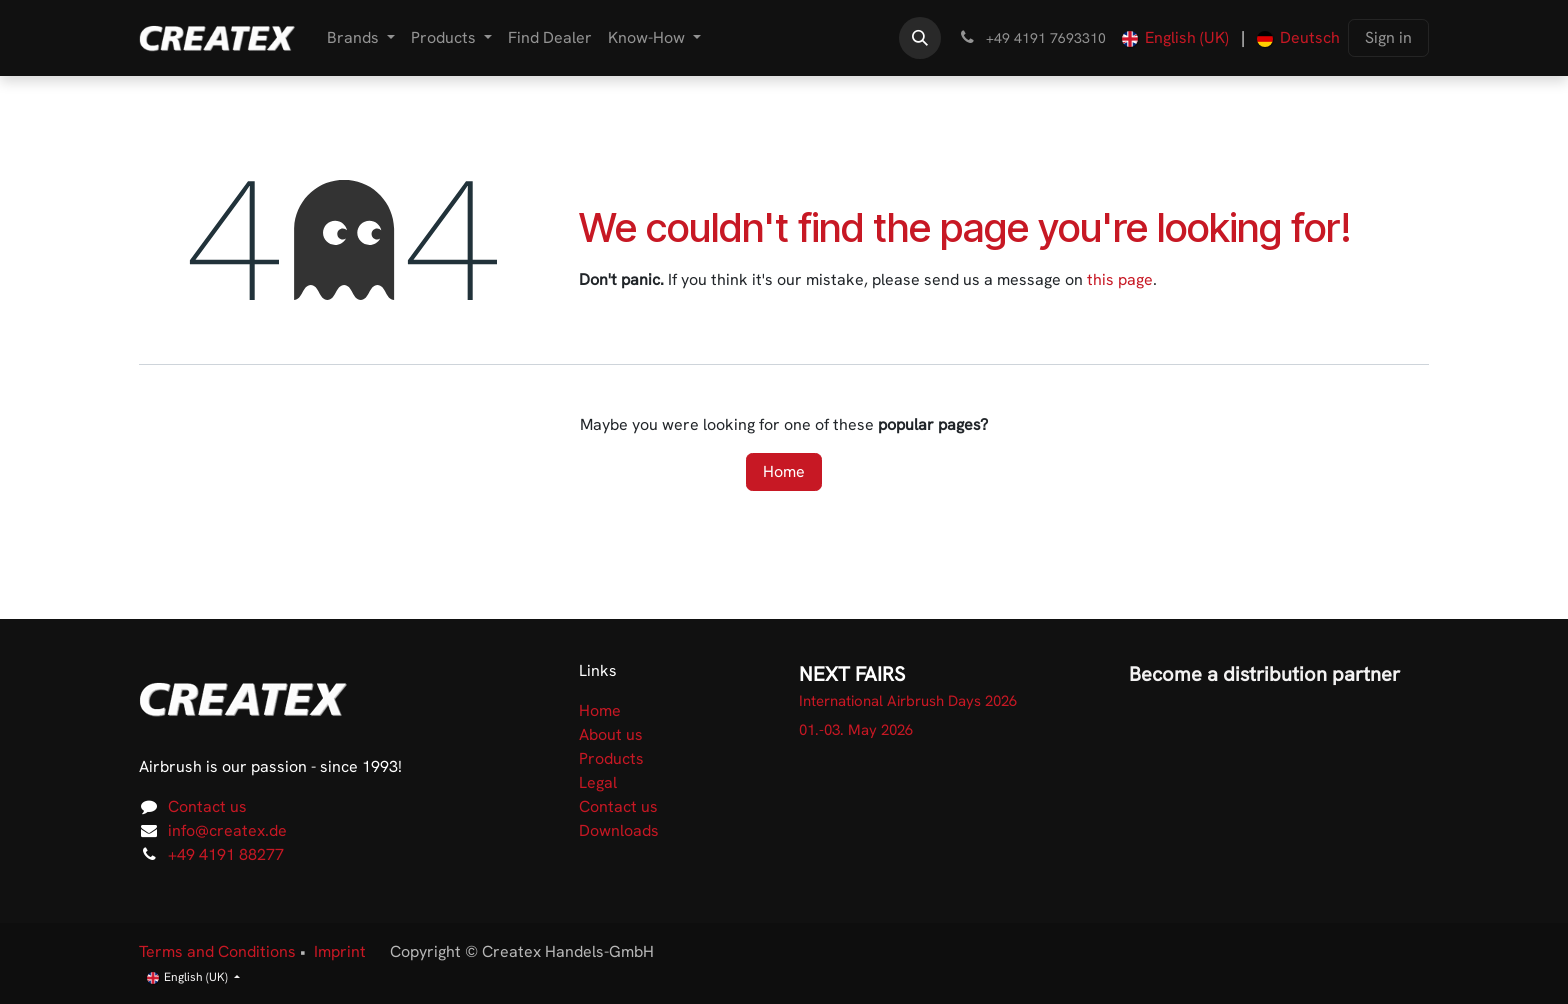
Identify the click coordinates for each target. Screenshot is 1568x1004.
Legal (598, 782)
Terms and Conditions (217, 951)
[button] (920, 38)
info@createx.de (227, 830)
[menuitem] (361, 38)
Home (784, 471)
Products (611, 758)
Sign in (1388, 37)
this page (1120, 279)
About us (611, 734)
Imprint (340, 951)
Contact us (207, 806)
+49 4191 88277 (226, 854)
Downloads (619, 830)
